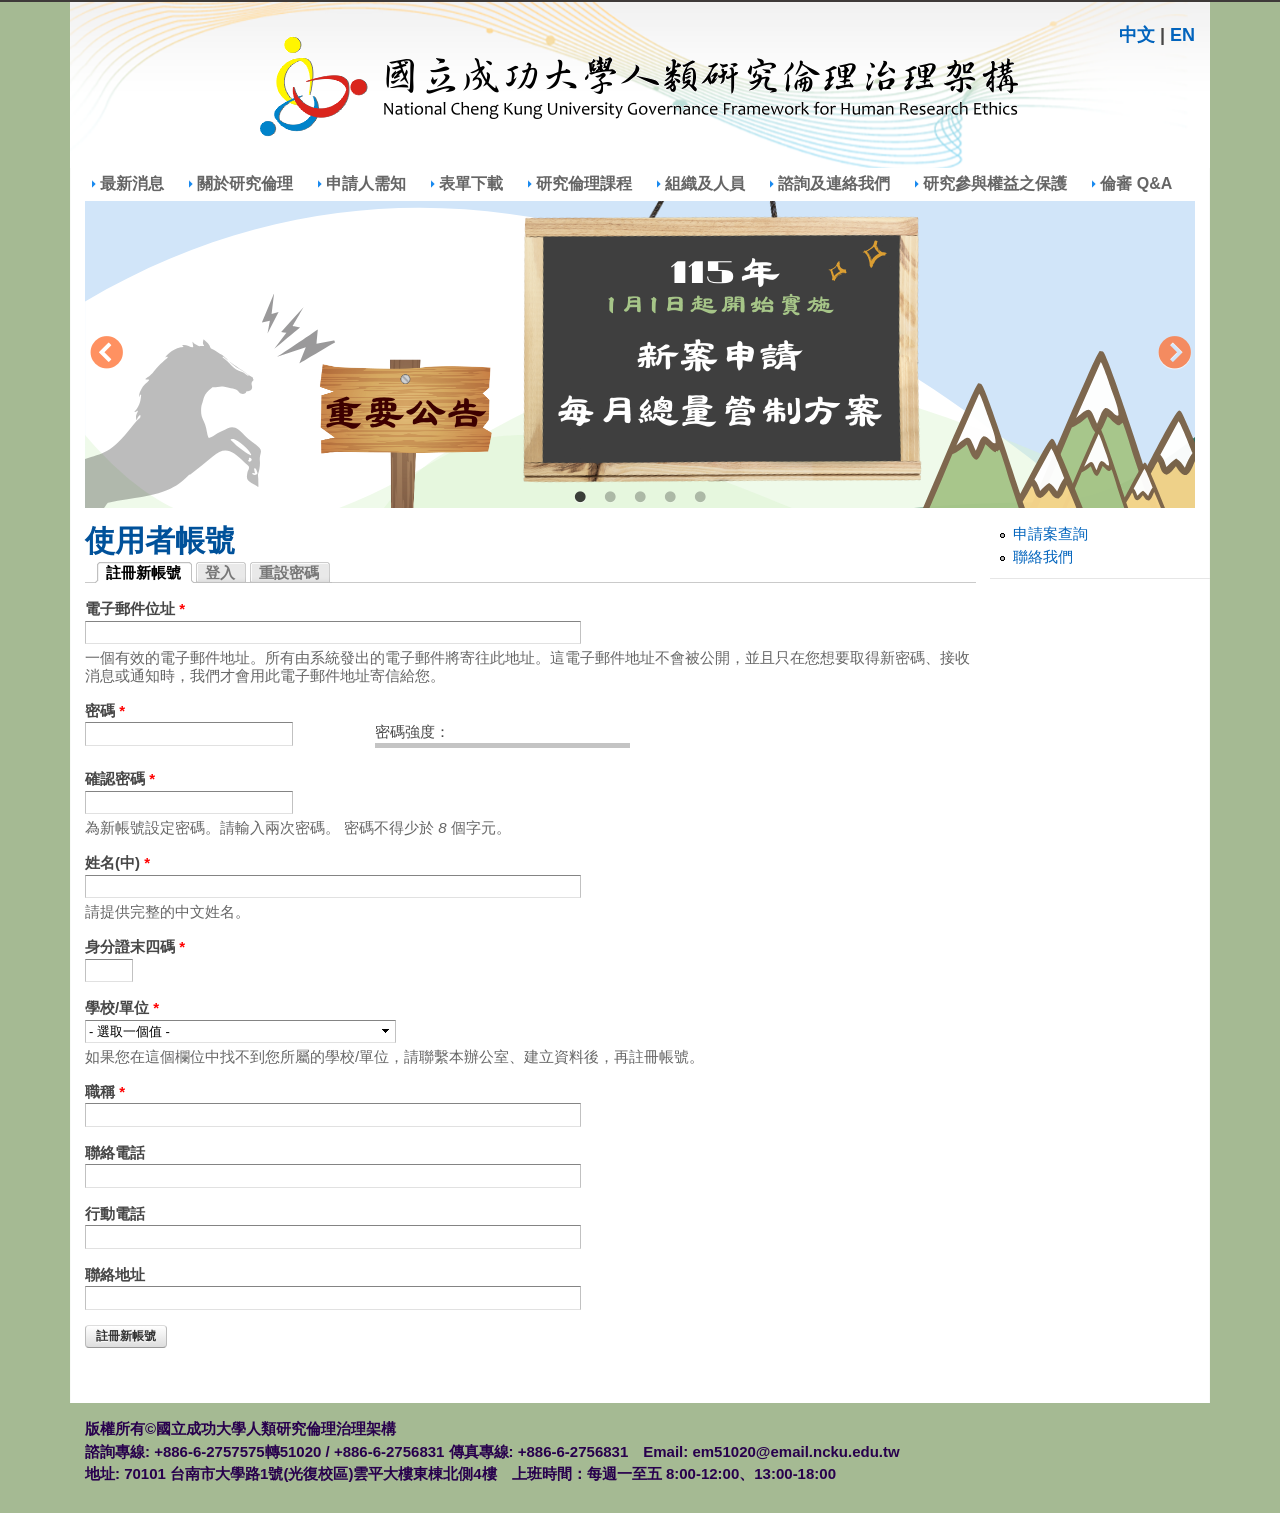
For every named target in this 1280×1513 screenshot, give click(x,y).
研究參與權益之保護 (995, 183)
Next (1174, 355)
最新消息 (132, 183)
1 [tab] (580, 498)
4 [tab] (670, 498)
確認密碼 (120, 778)
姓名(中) (117, 862)
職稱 (105, 1091)
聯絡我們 (1043, 556)
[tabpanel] (640, 354)
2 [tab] (610, 498)
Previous (106, 355)
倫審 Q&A (1136, 183)
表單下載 (471, 183)
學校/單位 (122, 1007)
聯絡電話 (115, 1152)
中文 (1137, 35)
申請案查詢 (1050, 533)
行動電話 (115, 1213)
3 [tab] (640, 498)
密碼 (105, 710)
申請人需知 (366, 183)
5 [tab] (700, 498)
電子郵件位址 (135, 608)
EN (1182, 35)
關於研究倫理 (245, 183)
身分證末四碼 (135, 946)
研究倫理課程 (584, 183)
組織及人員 (705, 183)
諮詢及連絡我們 (834, 183)
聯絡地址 (115, 1274)
